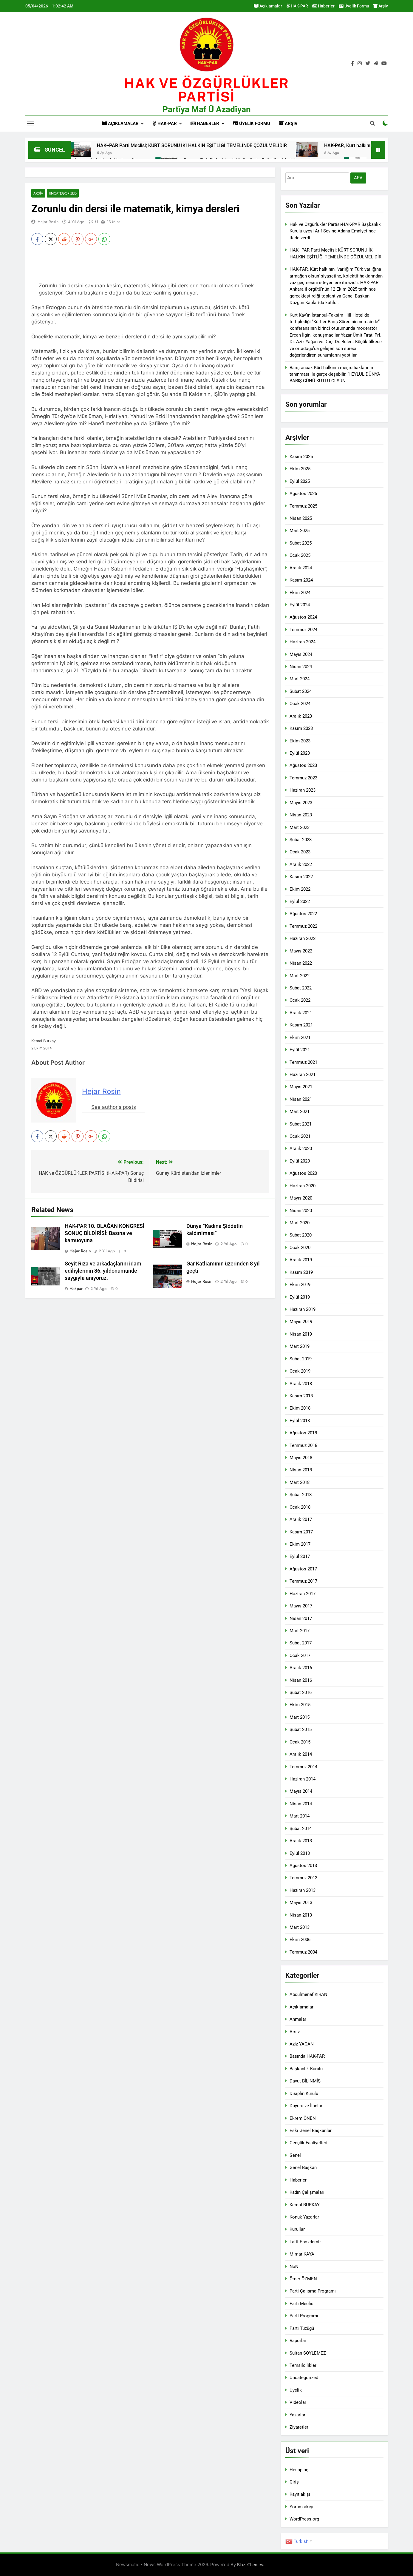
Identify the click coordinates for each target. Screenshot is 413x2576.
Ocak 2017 (300, 1655)
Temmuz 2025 (303, 506)
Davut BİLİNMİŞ (305, 2081)
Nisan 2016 (301, 1680)
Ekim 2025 (300, 468)
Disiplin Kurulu (304, 2093)
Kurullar (297, 2229)
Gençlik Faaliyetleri (308, 2142)
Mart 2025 (300, 530)
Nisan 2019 (301, 1334)
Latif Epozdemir (305, 2241)
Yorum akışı (301, 2506)
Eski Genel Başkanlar (311, 2130)
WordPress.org (304, 2519)
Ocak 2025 (300, 555)
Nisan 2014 (301, 1803)
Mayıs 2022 (301, 951)
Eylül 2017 (300, 1556)
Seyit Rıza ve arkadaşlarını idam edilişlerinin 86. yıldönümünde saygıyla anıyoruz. (103, 1271)
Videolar (298, 2402)
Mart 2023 (300, 827)
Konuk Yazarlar (304, 2217)
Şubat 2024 (301, 691)
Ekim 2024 (300, 592)
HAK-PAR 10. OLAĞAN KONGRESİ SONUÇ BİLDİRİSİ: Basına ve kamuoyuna (104, 1233)
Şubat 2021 (301, 1124)
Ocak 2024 (300, 703)
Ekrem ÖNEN (303, 2118)
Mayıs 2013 (301, 1902)
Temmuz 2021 (303, 1062)
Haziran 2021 (302, 1074)
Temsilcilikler (303, 2365)
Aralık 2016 (301, 1667)
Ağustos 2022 (303, 913)
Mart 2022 (300, 975)
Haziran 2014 (302, 1779)
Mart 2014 (300, 1816)
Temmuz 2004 (303, 1952)
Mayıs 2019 (301, 1321)
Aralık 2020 (301, 1148)
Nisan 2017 (301, 1618)
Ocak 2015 (300, 1742)
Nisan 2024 (301, 666)
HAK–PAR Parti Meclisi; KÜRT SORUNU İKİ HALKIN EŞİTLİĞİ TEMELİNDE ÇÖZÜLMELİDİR (273, 145)
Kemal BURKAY (305, 2204)
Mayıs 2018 (301, 1457)
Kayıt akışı (300, 2494)
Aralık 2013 (301, 1840)
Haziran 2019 (302, 1309)
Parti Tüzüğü (302, 2328)
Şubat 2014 (301, 1828)
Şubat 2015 (301, 1729)
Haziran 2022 (302, 938)
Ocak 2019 (300, 1371)
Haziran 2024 (302, 642)
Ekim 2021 (300, 1037)
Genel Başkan (303, 2167)
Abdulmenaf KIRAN (308, 1994)
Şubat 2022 (301, 988)
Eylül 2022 (300, 901)
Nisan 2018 (301, 1470)
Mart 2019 (300, 1346)
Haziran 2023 (302, 790)
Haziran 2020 (302, 1185)
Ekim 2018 (300, 1408)
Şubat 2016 (301, 1692)
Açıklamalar (268, 6)
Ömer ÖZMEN (303, 2278)
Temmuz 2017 (303, 1581)
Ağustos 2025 (303, 493)
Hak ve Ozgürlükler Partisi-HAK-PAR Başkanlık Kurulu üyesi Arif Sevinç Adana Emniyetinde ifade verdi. (335, 231)
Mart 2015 (300, 1717)
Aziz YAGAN (302, 2044)
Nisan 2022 (301, 963)
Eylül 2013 (300, 1853)
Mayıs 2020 (301, 1198)
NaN (294, 2266)
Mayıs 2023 (301, 802)
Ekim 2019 (300, 1284)
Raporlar (298, 2340)
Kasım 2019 (301, 1272)
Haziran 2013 (302, 1890)
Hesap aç (299, 2469)
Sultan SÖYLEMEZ (308, 2353)
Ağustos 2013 (303, 1865)
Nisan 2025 (301, 518)
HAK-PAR (297, 6)
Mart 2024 (300, 679)
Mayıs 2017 (301, 1606)
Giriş (294, 2482)
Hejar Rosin (48, 222)
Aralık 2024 (301, 568)
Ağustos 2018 (303, 1433)
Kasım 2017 (301, 1532)
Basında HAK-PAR (307, 2056)
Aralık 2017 (301, 1519)
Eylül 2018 (300, 1420)
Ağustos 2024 (303, 617)
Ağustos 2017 (303, 1569)
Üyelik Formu (354, 6)
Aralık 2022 (301, 864)
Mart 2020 (300, 1222)
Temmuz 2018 (303, 1445)
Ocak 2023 (300, 852)
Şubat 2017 (301, 1643)
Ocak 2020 (300, 1247)
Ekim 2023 (300, 741)
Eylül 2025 (300, 481)
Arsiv (38, 193)
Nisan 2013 (301, 1915)
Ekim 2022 (300, 889)
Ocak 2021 (300, 1136)
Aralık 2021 (301, 1012)
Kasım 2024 (301, 580)
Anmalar (298, 2019)
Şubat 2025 (301, 543)
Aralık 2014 (301, 1754)
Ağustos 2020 (303, 1173)
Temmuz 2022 (303, 926)
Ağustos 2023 (303, 765)
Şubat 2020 (301, 1235)
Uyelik (296, 2390)
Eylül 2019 (300, 1297)
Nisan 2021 (301, 1099)
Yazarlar (297, 2415)
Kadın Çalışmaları (307, 2192)
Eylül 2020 (300, 1161)
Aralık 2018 (301, 1383)
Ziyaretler (299, 2427)
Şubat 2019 (301, 1359)
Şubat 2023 (301, 839)
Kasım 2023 (301, 728)
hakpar (76, 1288)
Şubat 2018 (301, 1494)
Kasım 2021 (301, 1025)
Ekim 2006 (300, 1939)
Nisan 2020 (301, 1210)
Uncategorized (63, 193)
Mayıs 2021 (301, 1086)
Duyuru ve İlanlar (306, 2105)
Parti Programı (304, 2315)
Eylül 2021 (300, 1049)
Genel (295, 2155)
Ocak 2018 (300, 1507)
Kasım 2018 (301, 1396)
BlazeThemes (250, 2564)
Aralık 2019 (301, 1259)
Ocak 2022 (300, 1000)
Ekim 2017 (300, 1544)
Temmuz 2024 (303, 629)
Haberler (323, 6)
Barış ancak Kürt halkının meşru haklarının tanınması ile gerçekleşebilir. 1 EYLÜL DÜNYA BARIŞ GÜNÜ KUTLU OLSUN (335, 374)
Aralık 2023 (301, 716)
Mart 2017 (300, 1630)
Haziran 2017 (302, 1593)
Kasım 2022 (301, 876)
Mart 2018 (300, 1482)
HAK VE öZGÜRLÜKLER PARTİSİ (206, 89)
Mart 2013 (300, 1927)
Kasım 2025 (301, 456)
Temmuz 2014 (303, 1766)
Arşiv (380, 6)
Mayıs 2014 (301, 1791)
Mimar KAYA (302, 2254)
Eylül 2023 (300, 753)
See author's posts (113, 1107)
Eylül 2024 (300, 605)
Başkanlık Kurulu (306, 2068)
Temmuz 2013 (303, 1877)
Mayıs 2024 (301, 654)
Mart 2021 (300, 1111)
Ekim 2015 (300, 1704)
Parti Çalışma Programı (313, 2291)
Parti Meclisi (302, 2303)
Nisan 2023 (301, 815)
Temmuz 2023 (303, 778)
